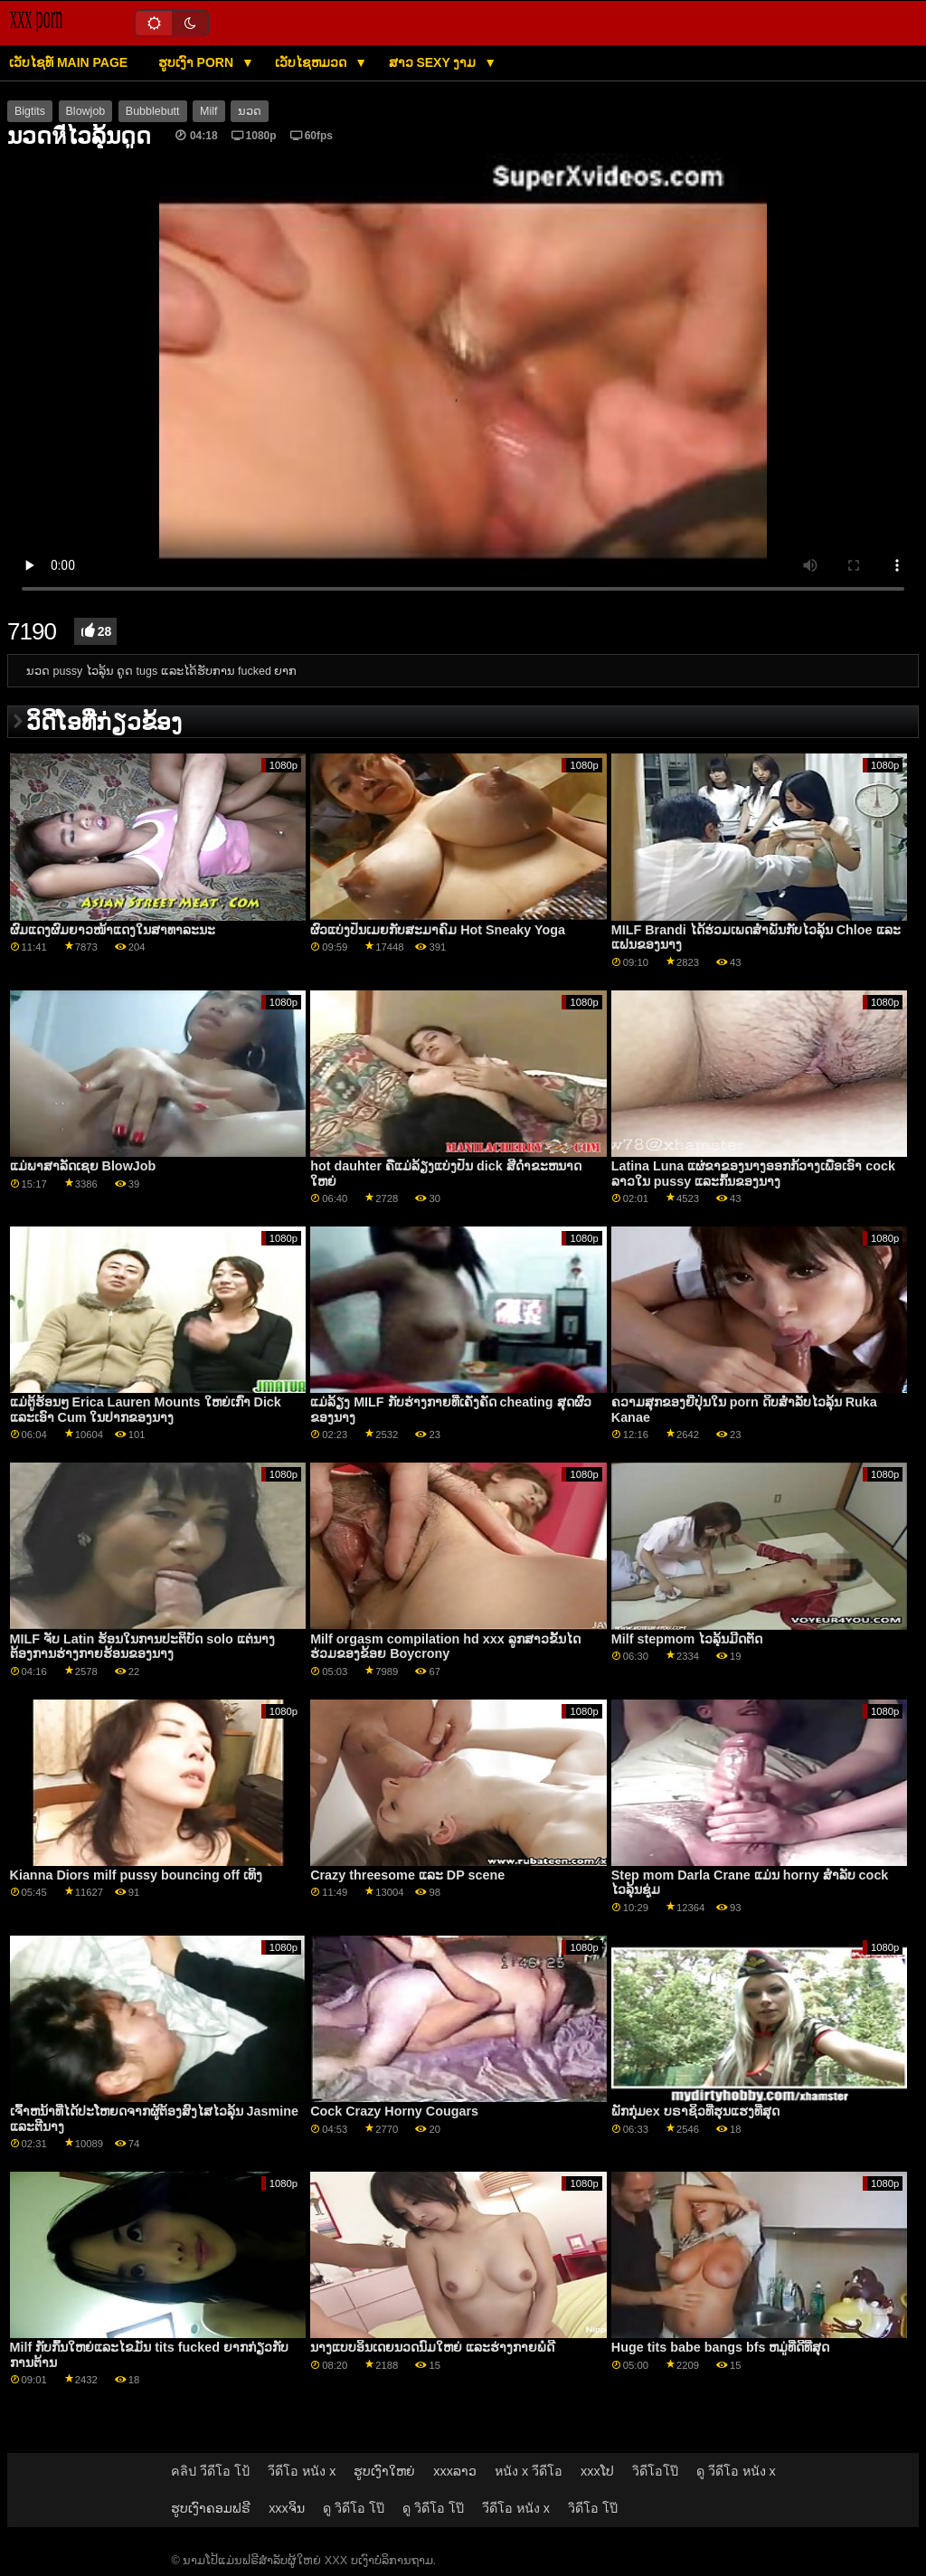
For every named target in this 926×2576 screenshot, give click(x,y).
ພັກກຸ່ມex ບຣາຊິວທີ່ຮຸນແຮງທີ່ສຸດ (695, 2111)
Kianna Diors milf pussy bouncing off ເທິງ (136, 1875)
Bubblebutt (153, 111)
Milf (208, 111)
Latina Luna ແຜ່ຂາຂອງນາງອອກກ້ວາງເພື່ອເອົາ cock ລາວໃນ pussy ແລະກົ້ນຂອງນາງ (753, 1174)
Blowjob (86, 111)
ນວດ (249, 111)
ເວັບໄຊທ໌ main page (68, 62)
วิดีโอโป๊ (655, 2471)
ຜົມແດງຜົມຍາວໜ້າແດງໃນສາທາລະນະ (112, 930)
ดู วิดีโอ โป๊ (353, 2508)
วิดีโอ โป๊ (593, 2508)
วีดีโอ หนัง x (301, 2471)
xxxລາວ (455, 2471)
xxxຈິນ (287, 2508)
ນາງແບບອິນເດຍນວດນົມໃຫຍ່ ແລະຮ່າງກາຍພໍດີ (432, 2347)
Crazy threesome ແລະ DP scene (407, 1875)
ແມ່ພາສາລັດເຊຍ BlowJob (83, 1166)
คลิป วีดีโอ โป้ (210, 2471)
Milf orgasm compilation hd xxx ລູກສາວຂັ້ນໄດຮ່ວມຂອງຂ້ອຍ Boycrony (445, 1647)
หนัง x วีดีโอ (528, 2471)
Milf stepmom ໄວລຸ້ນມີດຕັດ (687, 1639)
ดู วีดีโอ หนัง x (736, 2471)
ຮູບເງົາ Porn (197, 62)
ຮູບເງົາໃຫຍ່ (384, 2471)
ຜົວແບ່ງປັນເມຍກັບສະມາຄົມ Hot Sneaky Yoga (437, 930)
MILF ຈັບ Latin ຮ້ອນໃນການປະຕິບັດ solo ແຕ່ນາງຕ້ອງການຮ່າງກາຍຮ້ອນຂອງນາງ (142, 1647)
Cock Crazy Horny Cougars (394, 2111)
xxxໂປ (597, 2471)
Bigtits (29, 111)
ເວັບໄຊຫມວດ (312, 62)
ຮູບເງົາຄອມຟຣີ (210, 2508)
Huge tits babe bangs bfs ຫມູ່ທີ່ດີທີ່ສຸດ (720, 2347)
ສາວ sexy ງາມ (434, 62)
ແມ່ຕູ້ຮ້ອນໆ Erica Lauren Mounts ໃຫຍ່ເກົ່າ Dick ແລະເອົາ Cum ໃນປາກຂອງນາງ (145, 1410)
